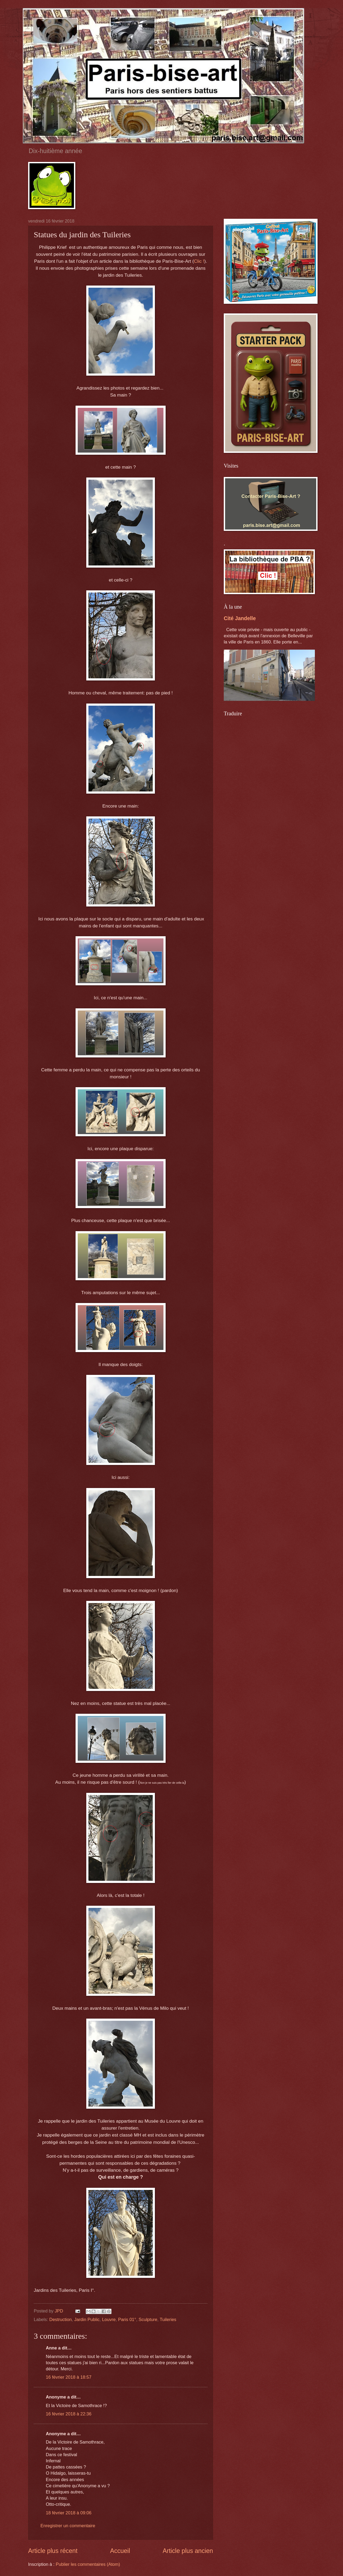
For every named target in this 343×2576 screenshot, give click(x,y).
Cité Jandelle (240, 618)
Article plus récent (52, 2550)
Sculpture (148, 2319)
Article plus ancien (188, 2550)
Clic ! (199, 261)
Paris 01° (127, 2319)
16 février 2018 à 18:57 (68, 2377)
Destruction (60, 2319)
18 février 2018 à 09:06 (68, 2512)
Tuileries (168, 2319)
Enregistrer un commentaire (67, 2525)
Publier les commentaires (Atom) (88, 2564)
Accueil (120, 2550)
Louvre (109, 2319)
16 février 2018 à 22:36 (68, 2413)
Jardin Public (87, 2319)
